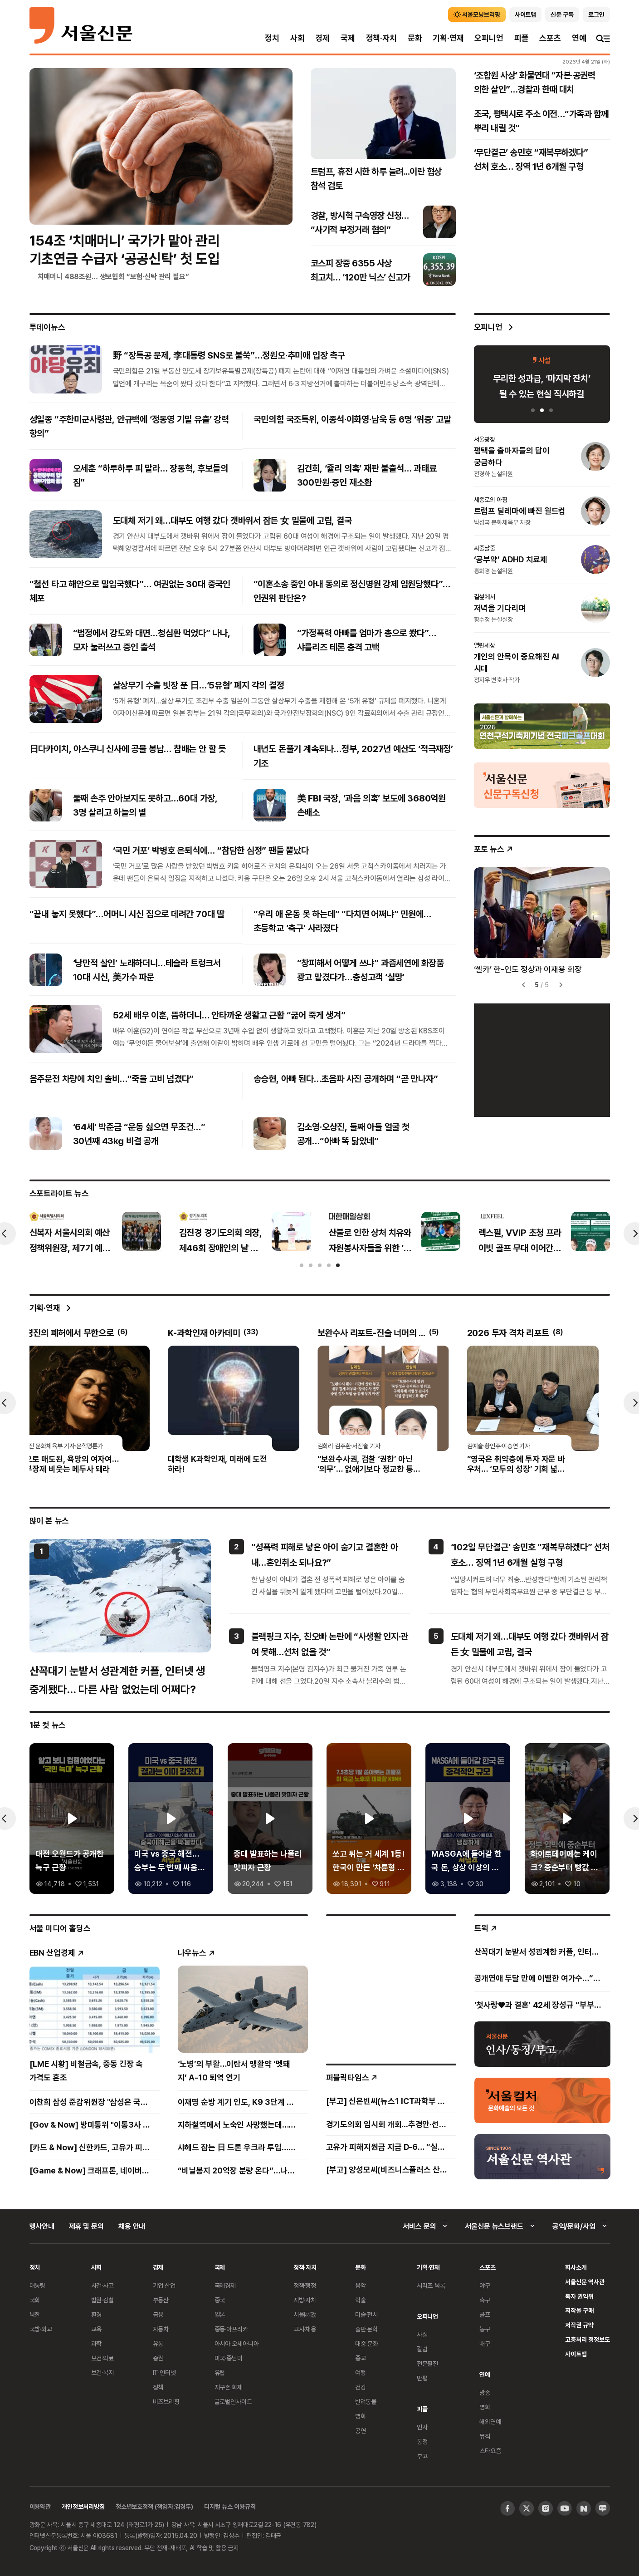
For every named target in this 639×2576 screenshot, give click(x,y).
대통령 (37, 2285)
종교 (360, 2358)
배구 (484, 2343)
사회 (297, 38)
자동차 (161, 2329)
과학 (96, 2343)
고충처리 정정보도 (587, 2339)
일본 (220, 2314)
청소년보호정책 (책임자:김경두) (154, 2506)
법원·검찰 (102, 2300)
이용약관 (40, 2506)
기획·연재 (448, 38)
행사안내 (41, 2226)
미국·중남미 (229, 2358)
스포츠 (550, 38)
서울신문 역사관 (584, 2281)
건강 (360, 2387)
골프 (484, 2314)
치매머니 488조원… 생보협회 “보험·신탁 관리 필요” (113, 276)
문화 (415, 38)
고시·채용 (304, 2329)
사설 (422, 2334)
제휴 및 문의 (86, 2226)
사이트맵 (575, 2354)
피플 (521, 38)
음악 (360, 2285)
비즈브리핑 (166, 2401)
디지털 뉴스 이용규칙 (229, 2506)
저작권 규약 (579, 2324)
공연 (360, 2430)
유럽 (220, 2372)
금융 (158, 2314)
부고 (422, 2456)
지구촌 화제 (229, 2387)
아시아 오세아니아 (237, 2343)
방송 (484, 2392)
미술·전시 (366, 2314)
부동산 (161, 2300)
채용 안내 (131, 2226)
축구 (484, 2300)
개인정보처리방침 (83, 2506)
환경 (96, 2314)
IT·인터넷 (164, 2372)
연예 (579, 38)
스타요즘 (490, 2450)
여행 (360, 2372)
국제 (348, 38)
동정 (422, 2441)
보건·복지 (102, 2372)
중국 (220, 2300)
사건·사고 (102, 2285)
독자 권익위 (579, 2296)
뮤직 (484, 2436)
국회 (34, 2300)
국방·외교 (40, 2329)
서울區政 (305, 2314)
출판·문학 (366, 2329)
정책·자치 (381, 38)
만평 (422, 2378)
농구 (484, 2329)
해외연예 (490, 2421)
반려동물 (365, 2401)
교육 (96, 2329)
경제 (322, 38)
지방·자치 (304, 2300)
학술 (360, 2300)
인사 (422, 2427)
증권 (158, 2358)
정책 (158, 2387)
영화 (360, 2416)
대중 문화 (366, 2343)
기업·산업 (164, 2285)
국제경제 (225, 2285)
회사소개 (575, 2267)
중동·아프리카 (231, 2329)
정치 (272, 38)
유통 (158, 2343)
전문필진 (427, 2363)
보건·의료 (102, 2358)
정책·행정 (304, 2285)
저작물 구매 (579, 2310)
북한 (34, 2314)
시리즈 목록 (431, 2285)
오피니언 (488, 38)
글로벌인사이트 (233, 2401)
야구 (484, 2285)
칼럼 (422, 2349)
